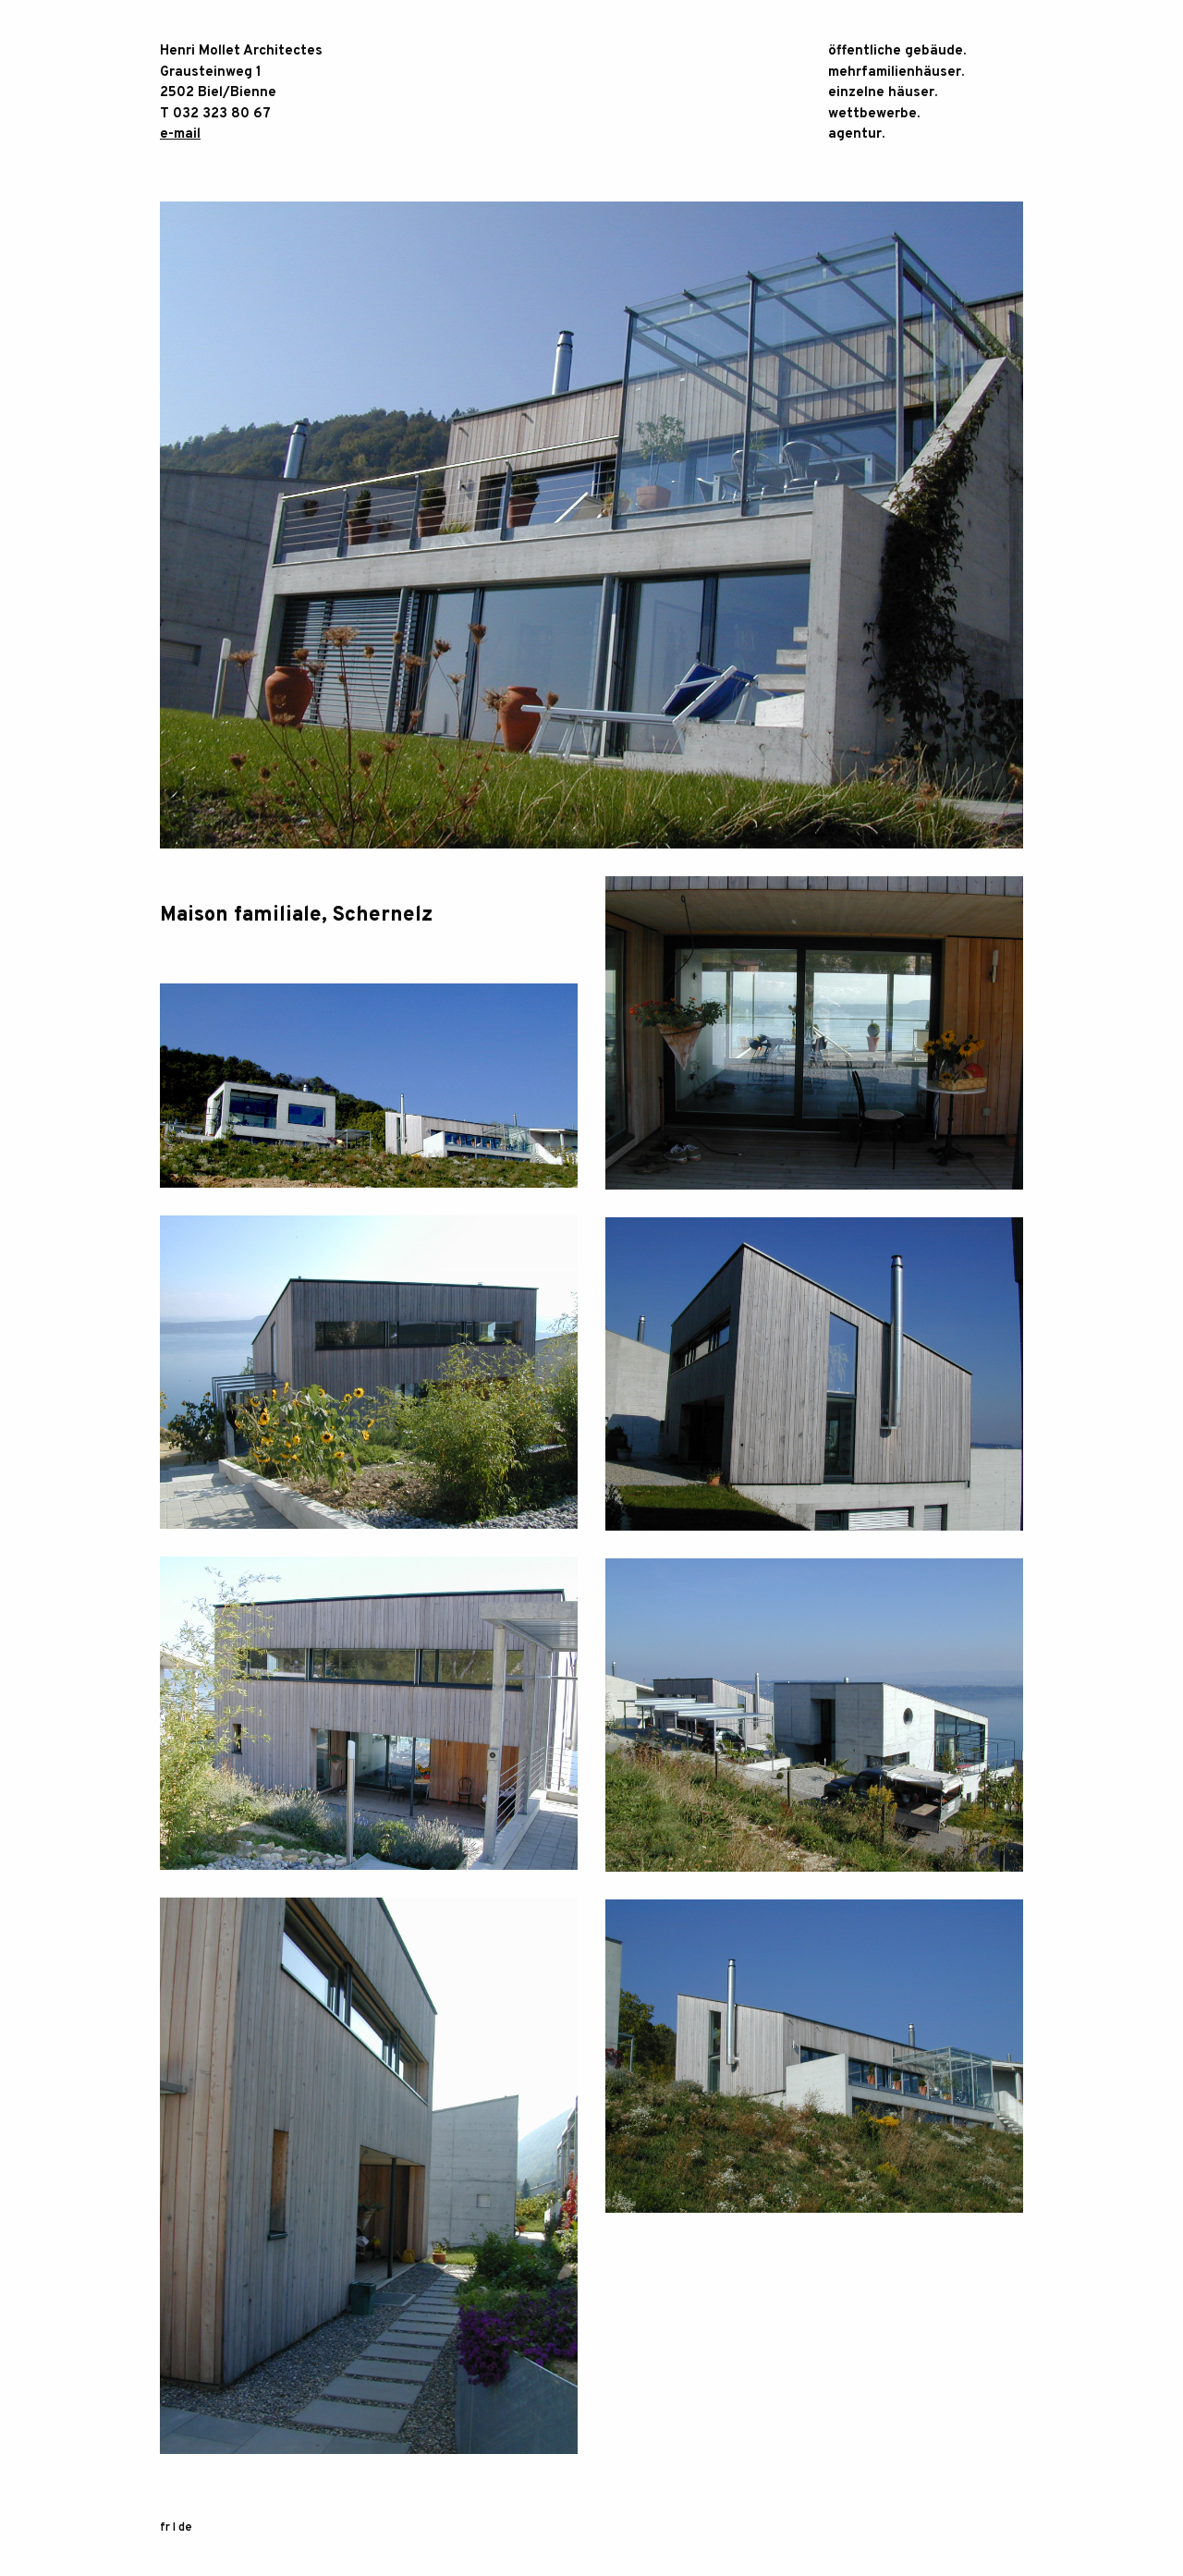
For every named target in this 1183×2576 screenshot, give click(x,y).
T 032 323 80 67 (215, 114)
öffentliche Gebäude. (897, 51)
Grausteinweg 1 (211, 72)
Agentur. (856, 134)
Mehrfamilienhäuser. (896, 72)
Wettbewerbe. (874, 114)
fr (165, 2528)
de (185, 2528)
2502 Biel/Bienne (218, 93)
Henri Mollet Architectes (241, 51)
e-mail (180, 134)
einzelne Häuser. (882, 93)
